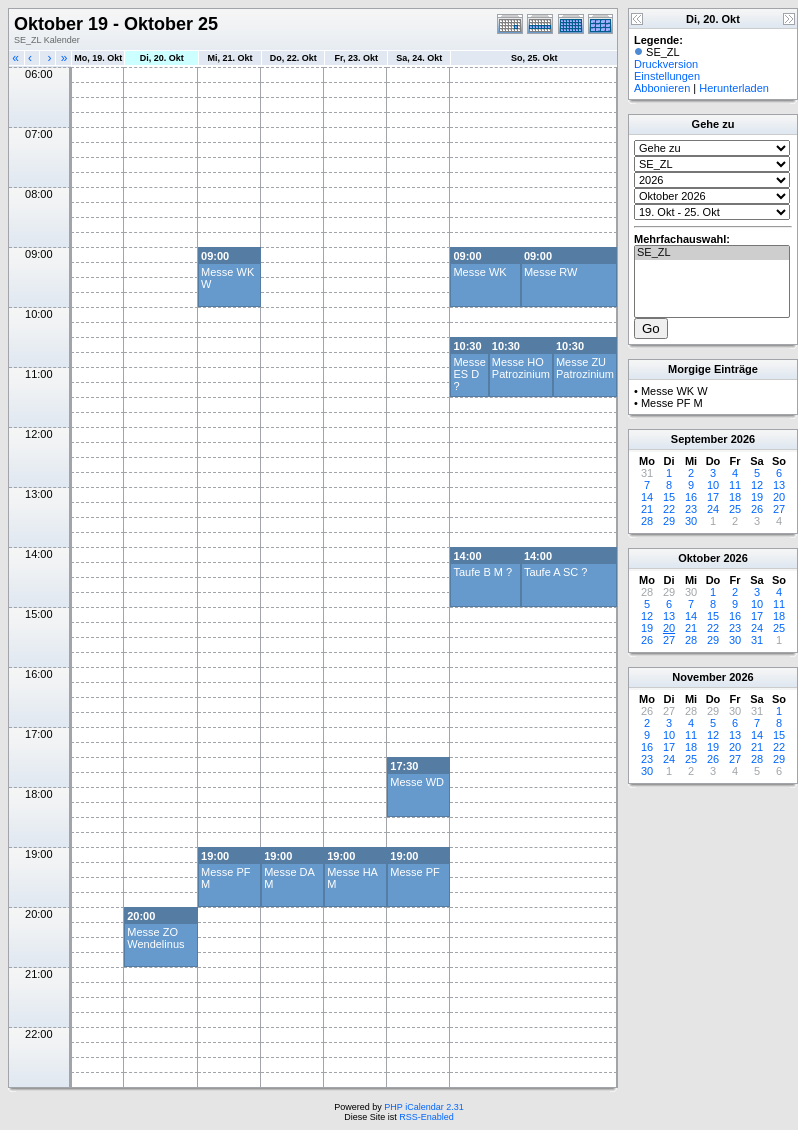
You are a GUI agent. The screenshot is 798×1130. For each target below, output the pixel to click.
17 (713, 497)
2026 (743, 439)
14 (647, 497)
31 (757, 640)
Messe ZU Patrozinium (585, 368)
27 (779, 509)
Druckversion (666, 64)
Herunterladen (734, 88)
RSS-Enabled (426, 1117)
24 (713, 509)
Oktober (699, 558)
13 (779, 485)
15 (669, 497)
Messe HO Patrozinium (521, 368)
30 (691, 521)
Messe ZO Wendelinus (155, 938)
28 (647, 521)
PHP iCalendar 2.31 (423, 1107)
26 (757, 509)
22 (669, 509)
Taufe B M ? (482, 572)
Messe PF (415, 872)
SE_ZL (712, 253)
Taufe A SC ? (556, 572)
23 (691, 509)
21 (647, 509)
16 (691, 497)
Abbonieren (662, 88)
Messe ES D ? (469, 374)
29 (669, 521)
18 (735, 497)
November (699, 677)
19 (757, 497)
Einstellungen (667, 76)
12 (757, 485)
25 (735, 509)
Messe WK (479, 272)
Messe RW (551, 272)
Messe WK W (674, 391)
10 (713, 485)
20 (779, 497)
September (699, 439)
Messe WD (417, 782)
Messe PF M (672, 403)
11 (735, 485)
